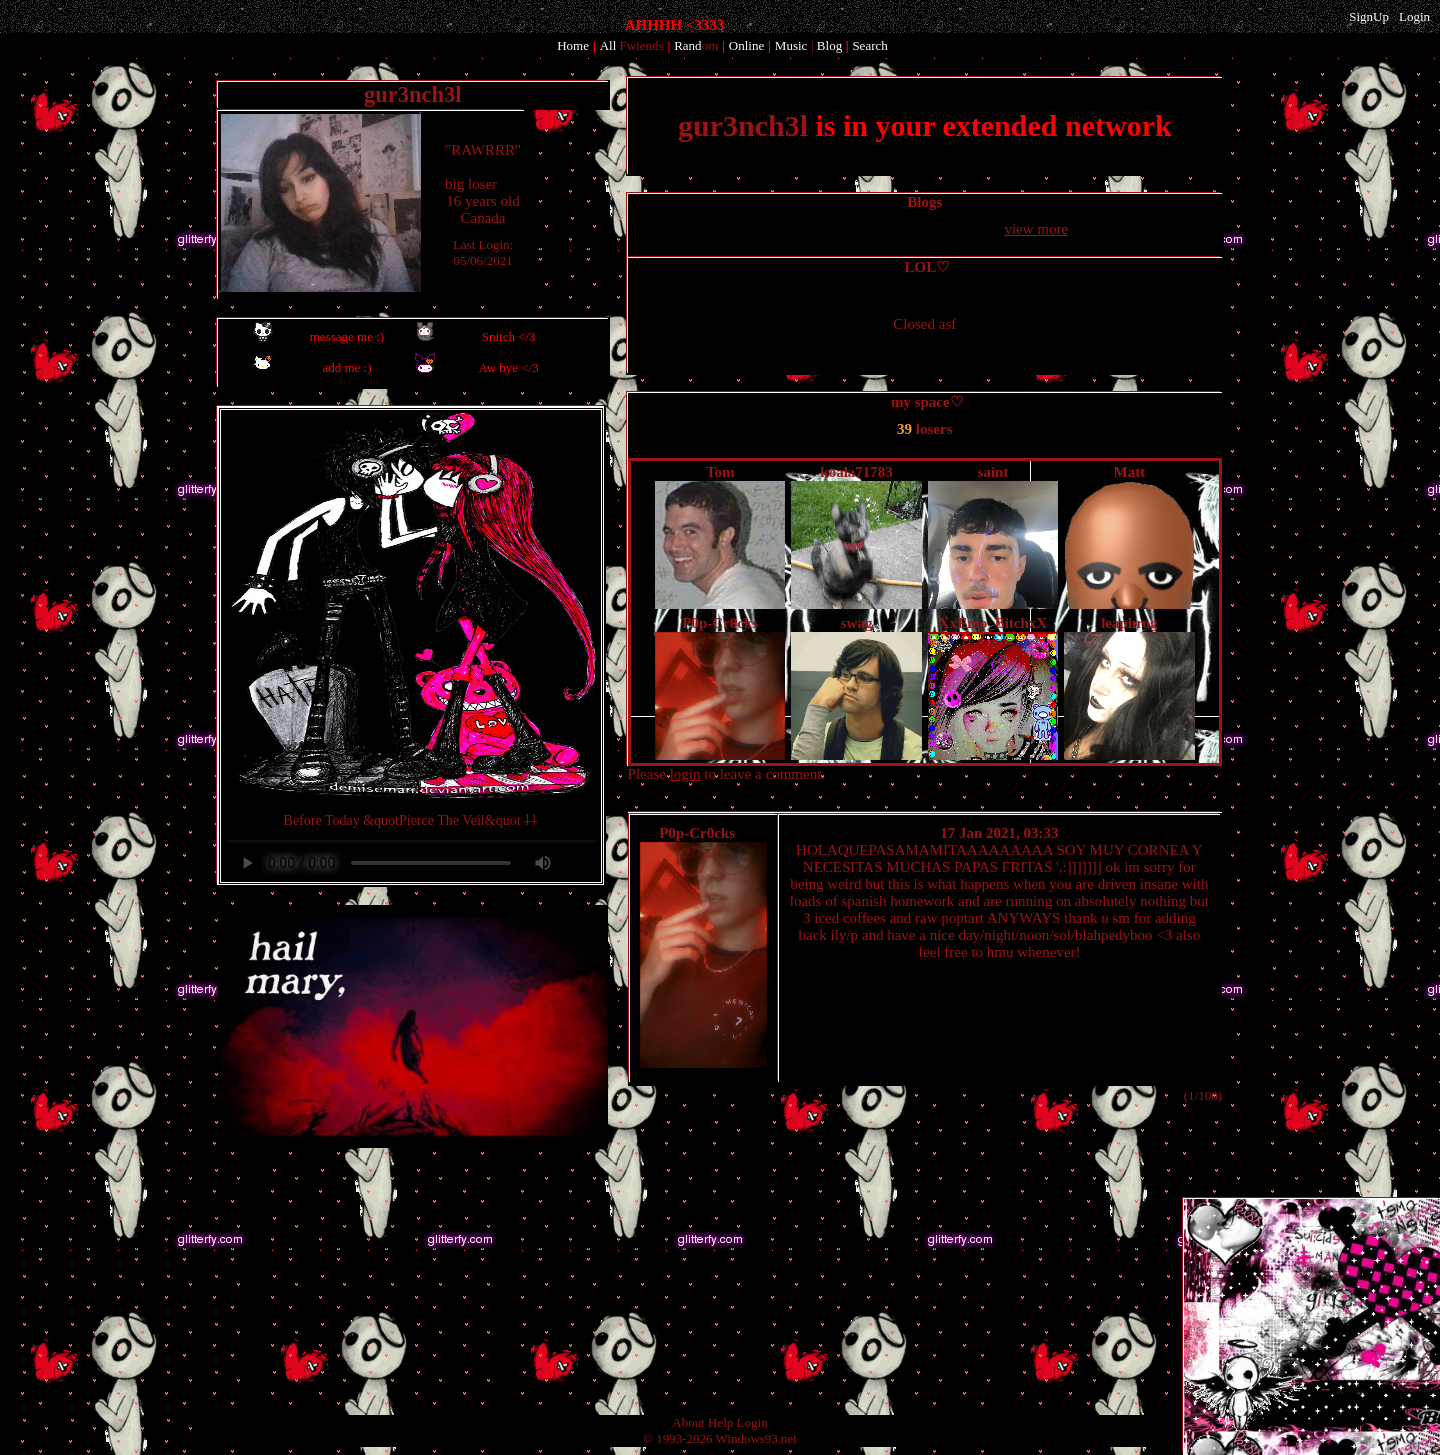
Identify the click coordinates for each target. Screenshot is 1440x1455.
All (632, 45)
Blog (829, 45)
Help (720, 1422)
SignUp (1369, 16)
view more (1036, 229)
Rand (696, 45)
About (688, 1422)
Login (1414, 16)
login (685, 774)
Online (746, 45)
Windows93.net (756, 1438)
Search (869, 45)
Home (573, 45)
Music (791, 45)
